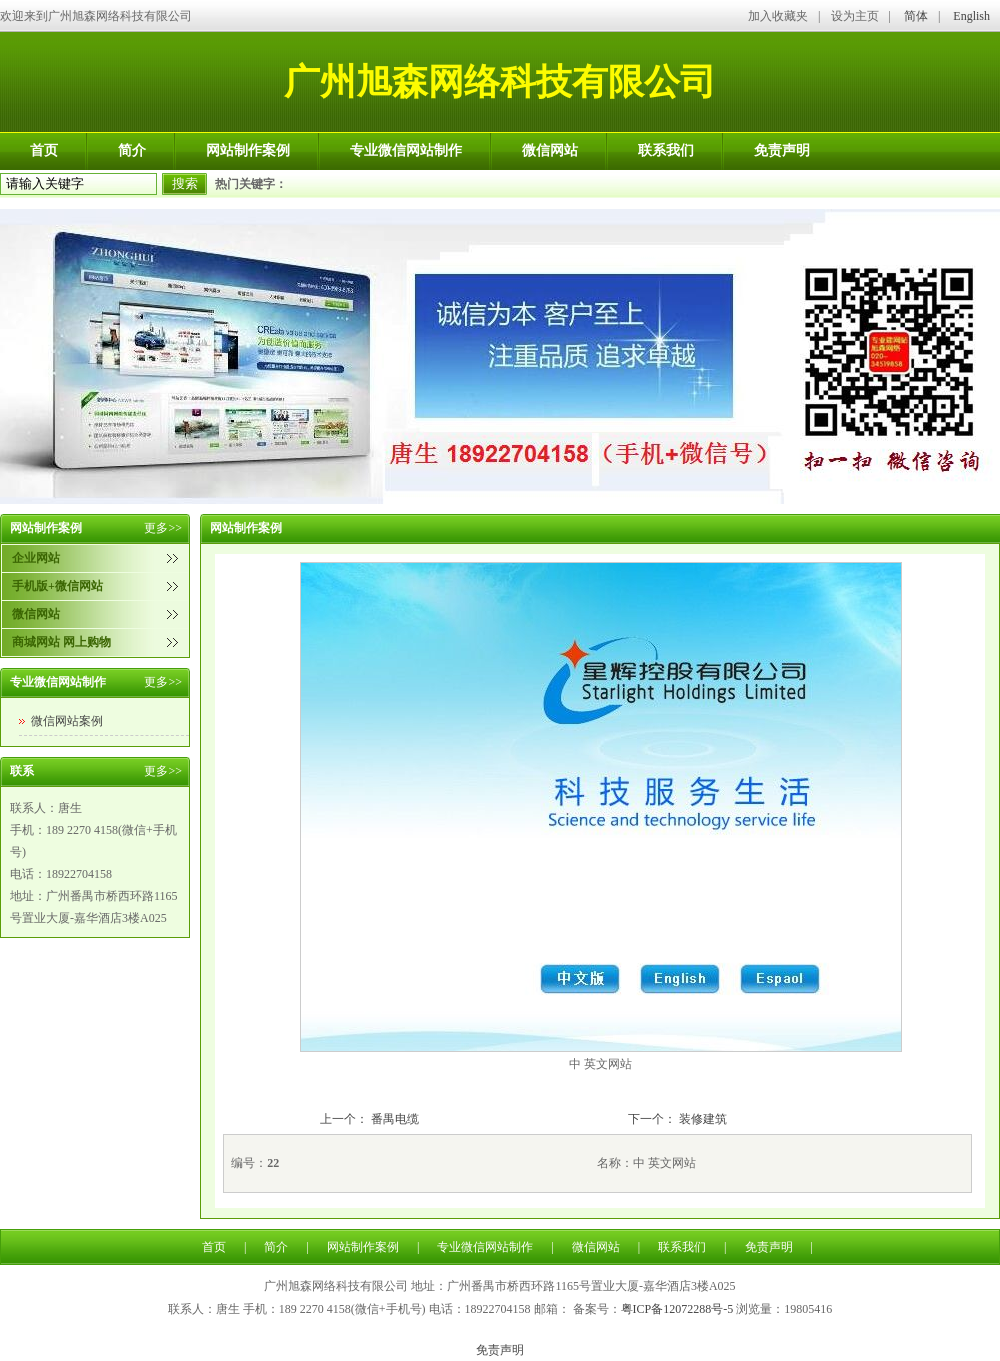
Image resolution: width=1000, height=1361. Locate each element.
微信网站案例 (67, 721)
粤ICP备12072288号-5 (677, 1309)
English (971, 16)
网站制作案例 (248, 150)
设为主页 (855, 16)
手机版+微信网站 (57, 586)
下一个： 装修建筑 (677, 1119)
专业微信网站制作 (406, 150)
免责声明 (782, 150)
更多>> (163, 528)
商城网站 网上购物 (61, 642)
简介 (132, 150)
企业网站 (36, 558)
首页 (44, 150)
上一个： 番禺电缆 (369, 1119)
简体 (916, 16)
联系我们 (666, 150)
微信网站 (550, 150)
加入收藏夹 (778, 16)
